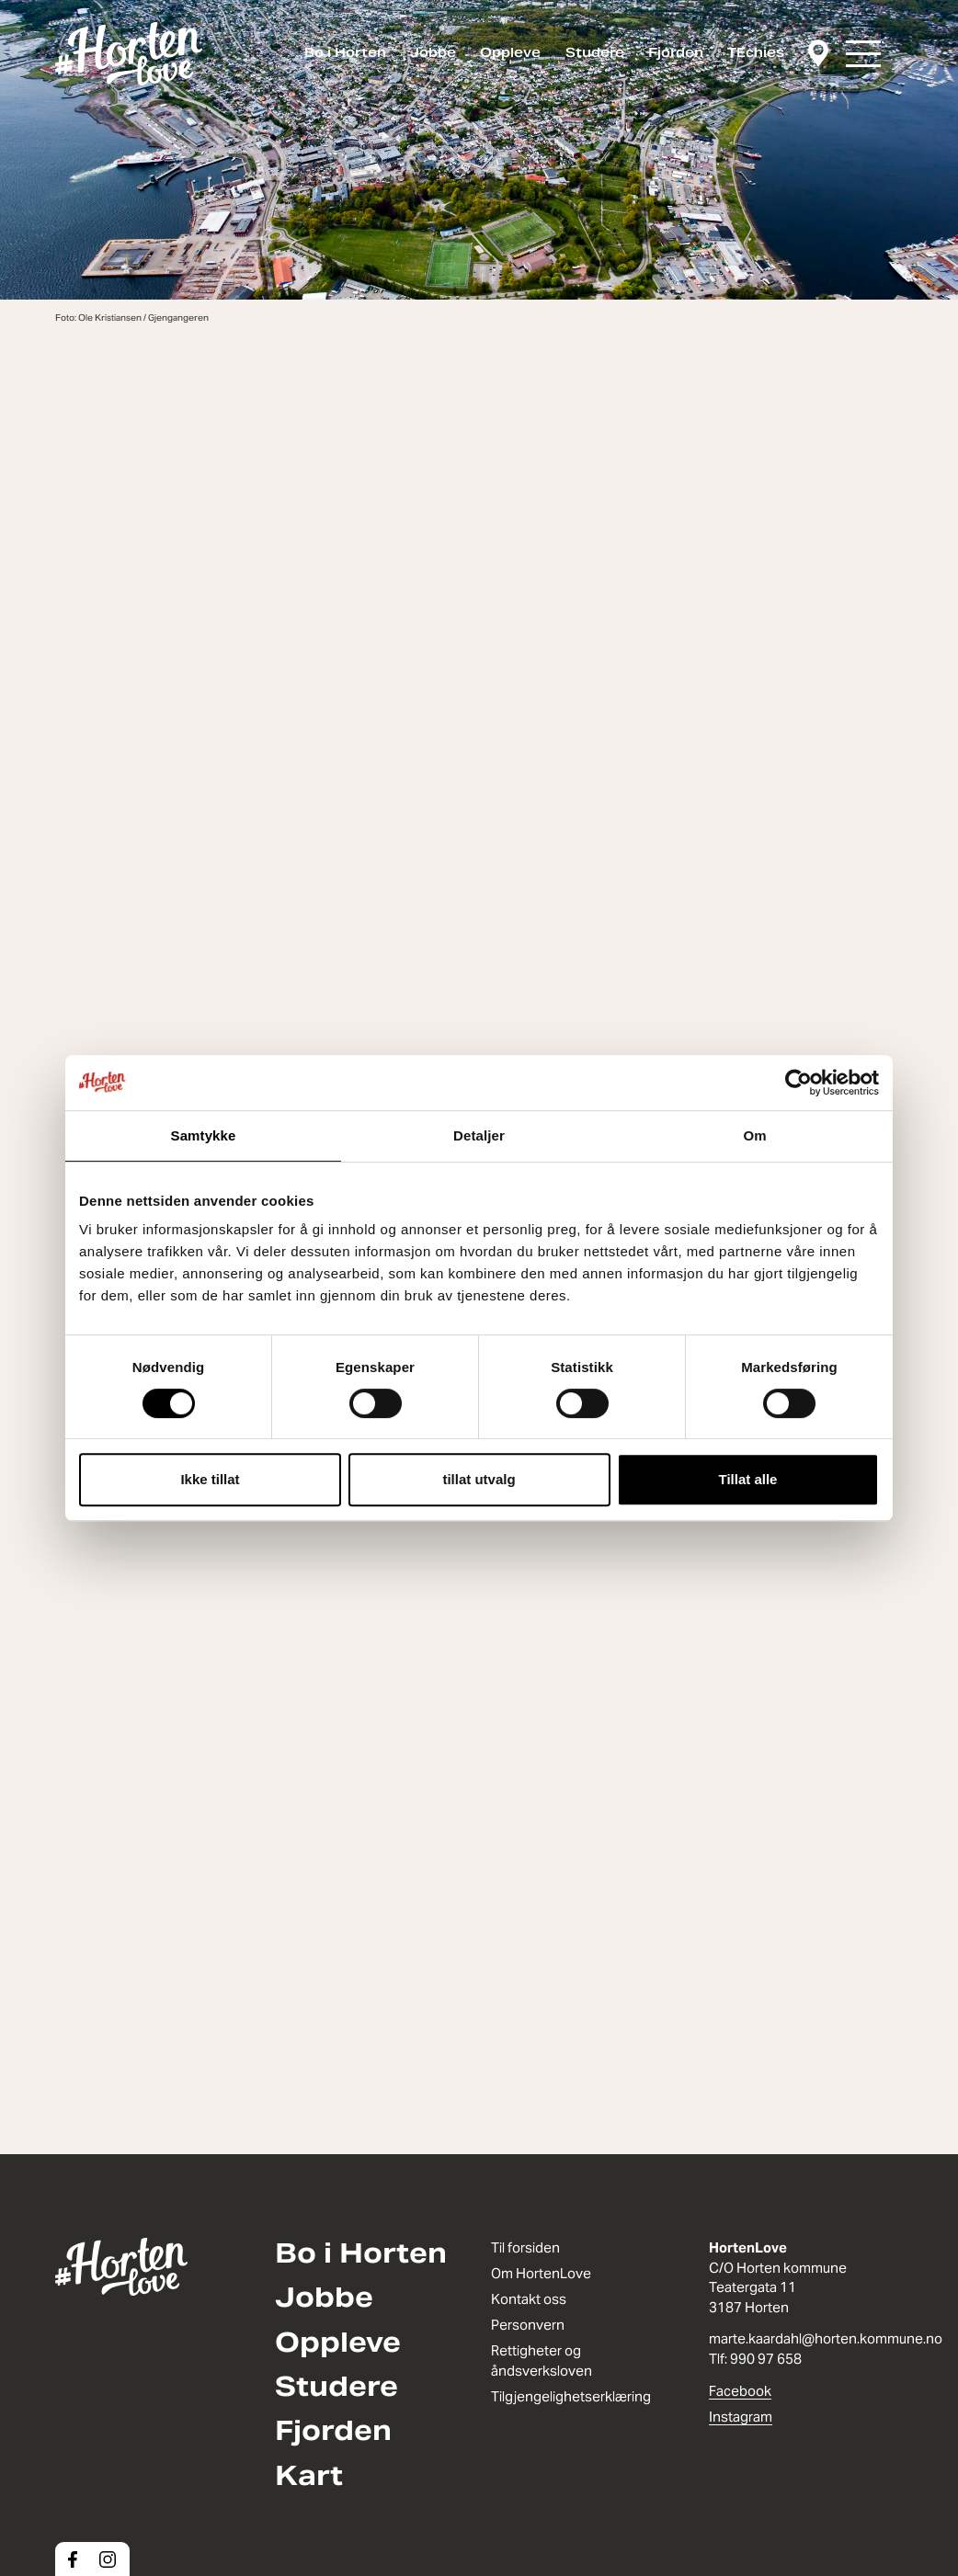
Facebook (740, 2391)
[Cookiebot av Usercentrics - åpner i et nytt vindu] (798, 1082)
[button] (863, 53)
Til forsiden (525, 2247)
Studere (594, 52)
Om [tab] (754, 1135)
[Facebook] (73, 2559)
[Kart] (818, 54)
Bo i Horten (345, 52)
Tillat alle (748, 1479)
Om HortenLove (541, 2273)
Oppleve (510, 52)
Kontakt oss (528, 2299)
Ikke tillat (209, 1479)
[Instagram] (108, 2559)
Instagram (740, 2416)
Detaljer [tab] (479, 1135)
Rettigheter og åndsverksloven (541, 2360)
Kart (309, 2475)
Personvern (528, 2324)
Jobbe (433, 52)
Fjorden (675, 52)
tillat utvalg (478, 1479)
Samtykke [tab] (203, 1135)
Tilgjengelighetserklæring (571, 2396)
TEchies (755, 52)
